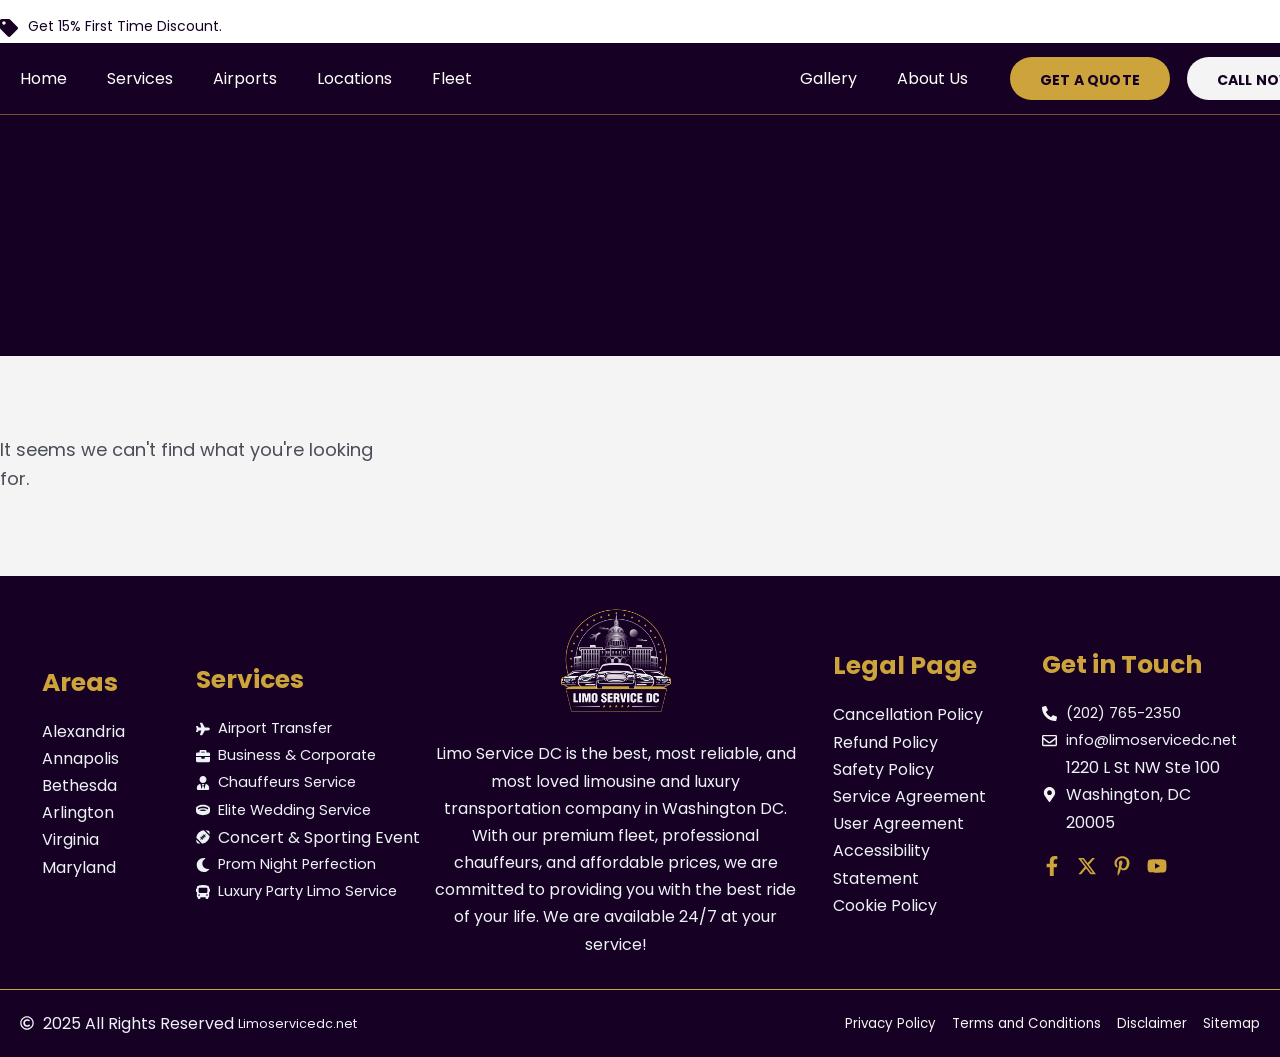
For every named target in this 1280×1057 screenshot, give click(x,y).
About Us (932, 78)
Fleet (452, 78)
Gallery (828, 78)
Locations (354, 78)
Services (140, 78)
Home (43, 78)
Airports (245, 78)
